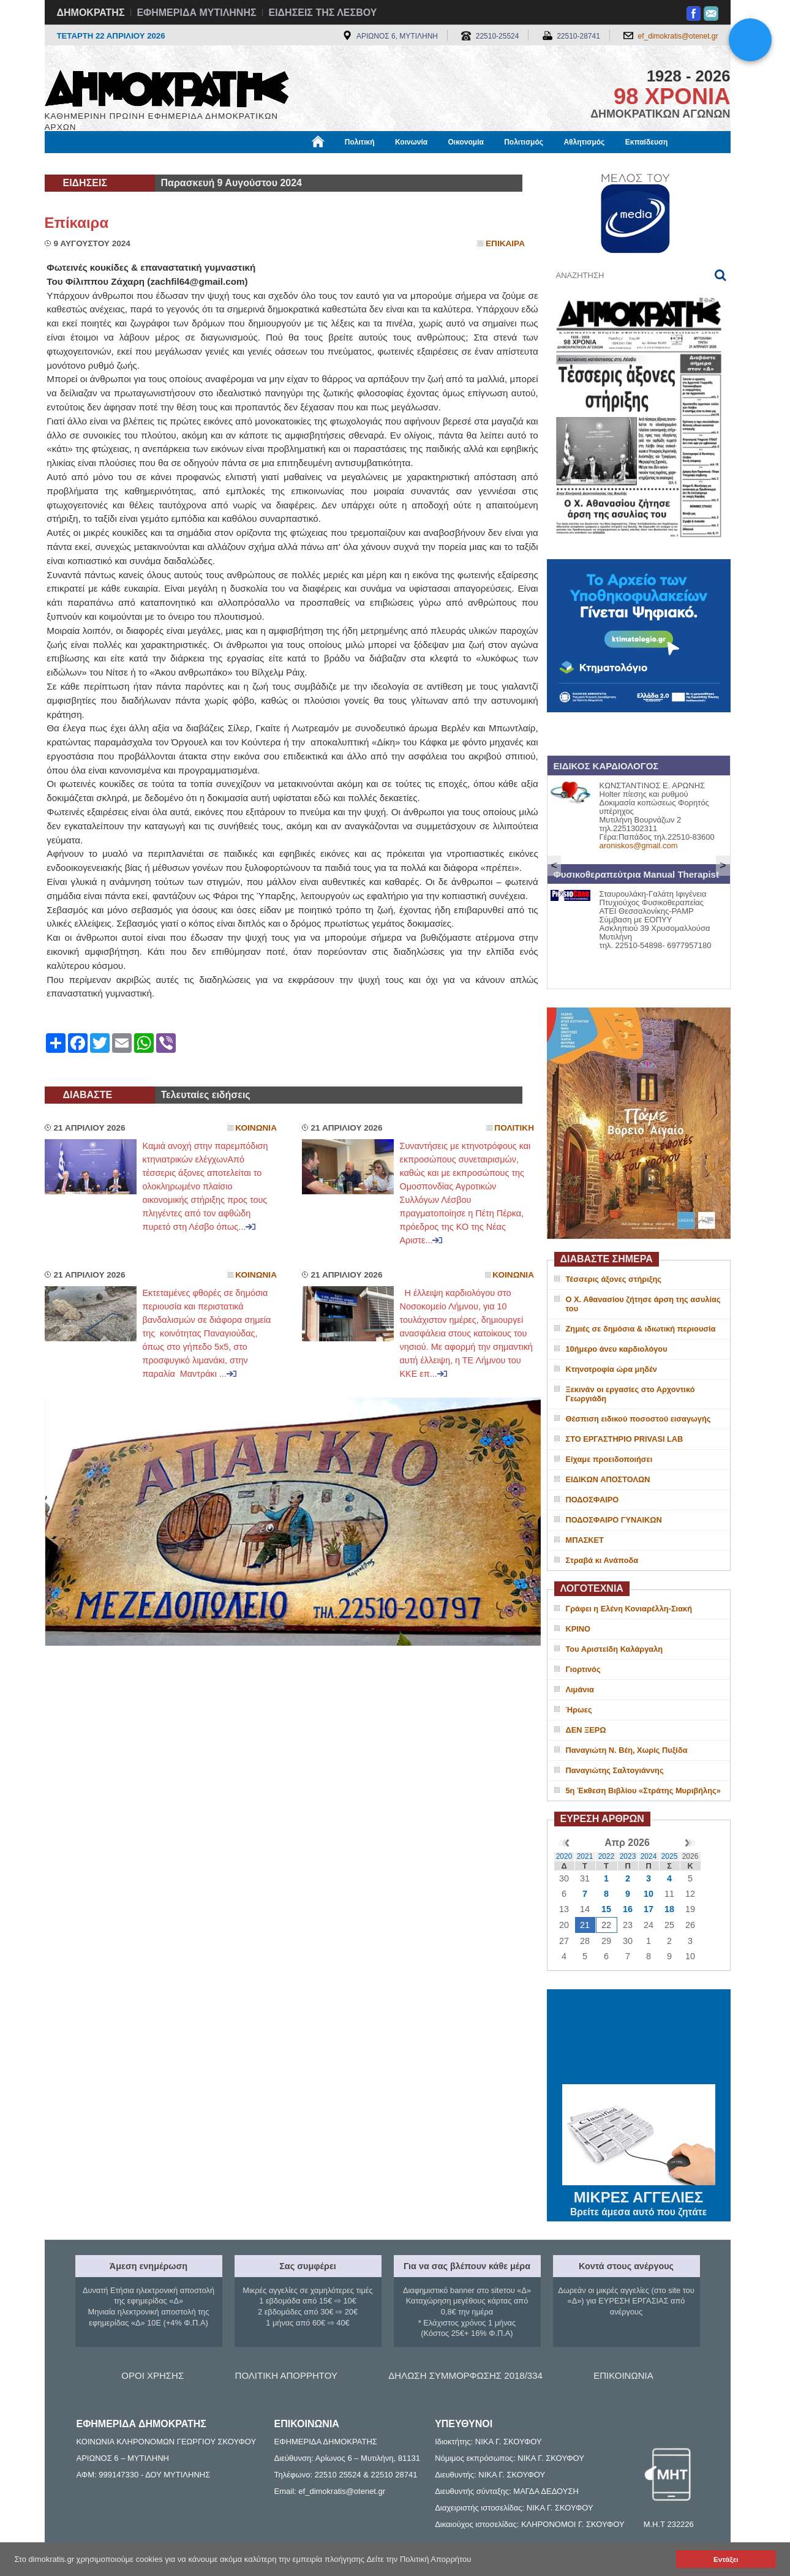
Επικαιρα (505, 243)
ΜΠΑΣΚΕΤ (585, 1540)
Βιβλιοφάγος (200, 163)
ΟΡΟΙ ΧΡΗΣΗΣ (152, 2375)
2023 (628, 1856)
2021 (585, 1856)
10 (648, 1894)
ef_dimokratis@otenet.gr (678, 36)
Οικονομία (466, 142)
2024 (649, 1856)
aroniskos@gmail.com (639, 845)
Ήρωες (579, 1709)
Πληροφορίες (400, 163)
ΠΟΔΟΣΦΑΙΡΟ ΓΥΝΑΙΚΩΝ (614, 1519)
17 (648, 1909)
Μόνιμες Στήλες (81, 163)
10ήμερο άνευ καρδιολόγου (617, 1349)
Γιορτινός (583, 1669)
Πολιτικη (514, 1127)
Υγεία (252, 163)
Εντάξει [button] (725, 2559)
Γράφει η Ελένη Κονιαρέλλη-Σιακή (629, 1608)
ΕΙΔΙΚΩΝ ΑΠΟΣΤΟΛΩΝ (608, 1479)
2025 (669, 1856)
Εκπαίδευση (646, 142)
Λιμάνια (580, 1689)
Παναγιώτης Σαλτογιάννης (615, 1770)
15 (606, 1909)
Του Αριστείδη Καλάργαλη (614, 1649)
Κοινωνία (411, 142)
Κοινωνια (256, 1127)
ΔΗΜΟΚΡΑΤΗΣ (91, 12)
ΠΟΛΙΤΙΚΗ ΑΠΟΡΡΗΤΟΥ (286, 2375)
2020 (564, 1856)
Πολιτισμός (523, 142)
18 (669, 1909)
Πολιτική (360, 142)
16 (628, 1909)
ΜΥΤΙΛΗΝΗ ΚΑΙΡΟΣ (639, 2038)
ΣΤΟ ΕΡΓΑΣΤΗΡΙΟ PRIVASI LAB (624, 1439)
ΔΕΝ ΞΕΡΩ (586, 1729)
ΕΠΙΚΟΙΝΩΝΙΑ (623, 2375)
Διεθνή (344, 163)
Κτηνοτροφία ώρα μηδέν (611, 1369)
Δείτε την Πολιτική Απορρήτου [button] (419, 2559)
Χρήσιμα (297, 163)
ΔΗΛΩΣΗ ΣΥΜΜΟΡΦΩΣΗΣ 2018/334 (465, 2375)
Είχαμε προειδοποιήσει (609, 1459)
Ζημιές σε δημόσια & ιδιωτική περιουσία (641, 1328)
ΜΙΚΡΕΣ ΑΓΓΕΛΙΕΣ (639, 2195)
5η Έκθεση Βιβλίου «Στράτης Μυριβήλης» (643, 1790)
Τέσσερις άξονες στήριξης (613, 1279)
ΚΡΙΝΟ (578, 1628)
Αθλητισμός (583, 142)
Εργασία (142, 163)
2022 (606, 1856)
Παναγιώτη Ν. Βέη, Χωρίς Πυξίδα (627, 1750)
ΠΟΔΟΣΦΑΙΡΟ (592, 1499)
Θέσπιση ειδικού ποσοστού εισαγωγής (638, 1418)
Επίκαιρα (77, 222)
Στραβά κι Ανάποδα (602, 1560)
